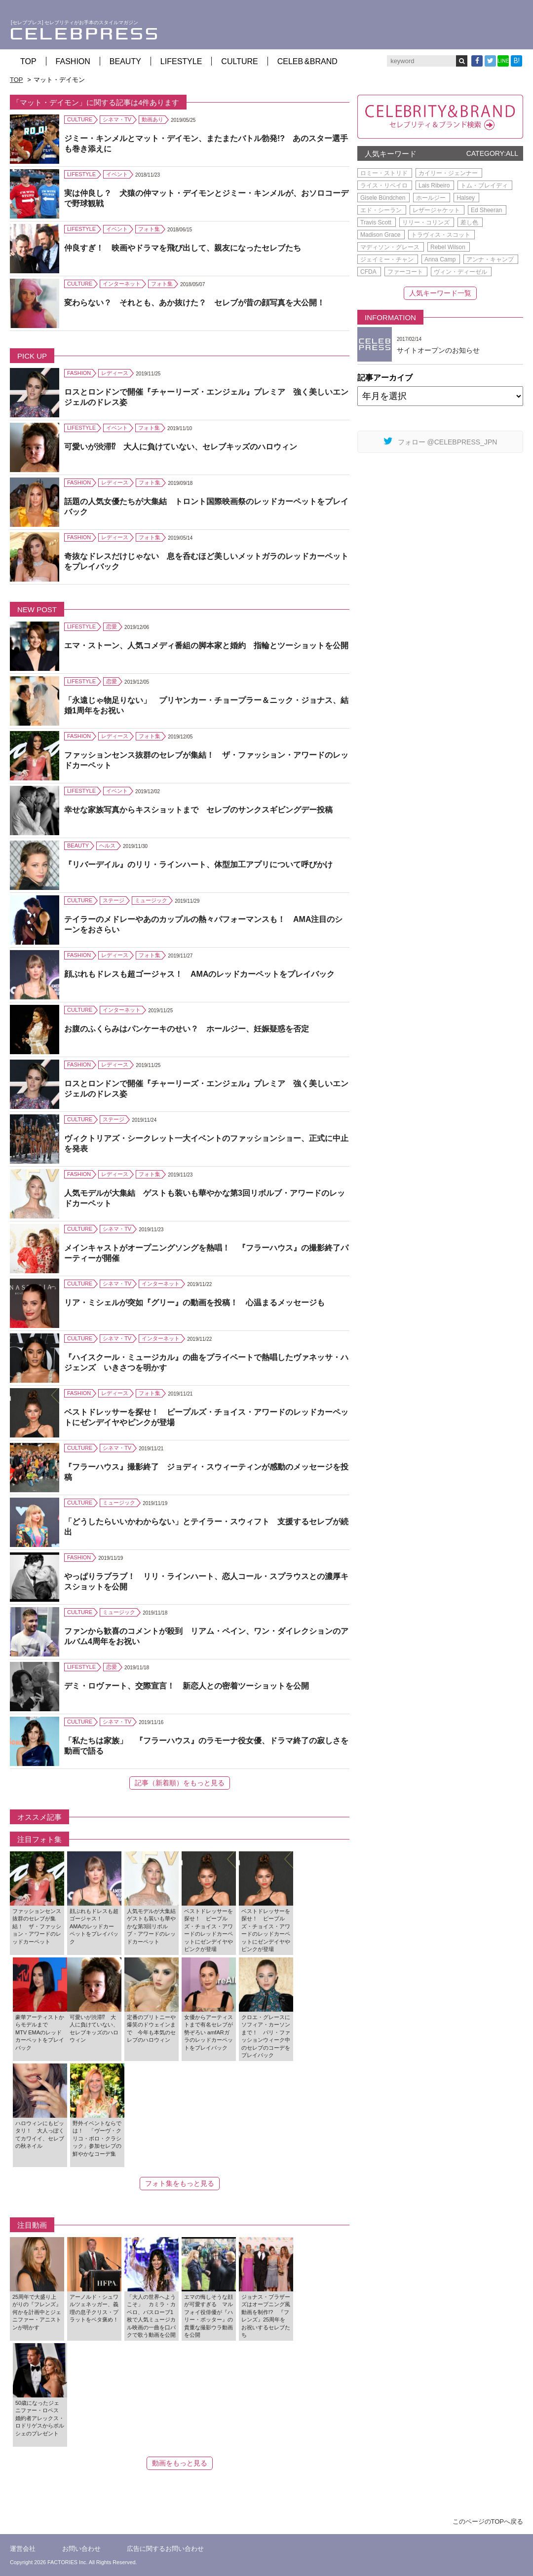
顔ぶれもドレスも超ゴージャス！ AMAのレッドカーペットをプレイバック (199, 974)
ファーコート (405, 271)
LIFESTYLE (181, 61)
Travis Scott (375, 222)
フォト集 (149, 229)
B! (517, 61)
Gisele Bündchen (382, 197)
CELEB (307, 61)
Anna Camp (440, 259)
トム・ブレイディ (484, 185)
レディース (114, 373)
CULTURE (239, 61)
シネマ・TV (117, 119)
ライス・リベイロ (384, 185)
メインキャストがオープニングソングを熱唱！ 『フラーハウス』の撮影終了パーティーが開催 (206, 1253)
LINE (503, 61)
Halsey (466, 197)
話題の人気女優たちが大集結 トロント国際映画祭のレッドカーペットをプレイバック (206, 506)
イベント (117, 174)
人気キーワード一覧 (440, 293)
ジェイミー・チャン (387, 259)
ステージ (113, 900)
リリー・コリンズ (426, 222)
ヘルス (107, 845)
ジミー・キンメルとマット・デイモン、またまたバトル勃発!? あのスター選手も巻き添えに (206, 143)
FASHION (73, 61)
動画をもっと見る (179, 2463)
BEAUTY (125, 61)
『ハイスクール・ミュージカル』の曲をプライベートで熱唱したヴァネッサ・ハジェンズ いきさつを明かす (206, 1362)
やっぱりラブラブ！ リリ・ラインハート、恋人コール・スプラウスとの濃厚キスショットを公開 (206, 1581)
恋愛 (111, 626)
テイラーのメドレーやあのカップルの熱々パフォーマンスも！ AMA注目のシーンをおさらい (203, 924)
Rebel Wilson (447, 247)
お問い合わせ (81, 2548)
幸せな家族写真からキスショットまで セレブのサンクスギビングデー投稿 (198, 810)
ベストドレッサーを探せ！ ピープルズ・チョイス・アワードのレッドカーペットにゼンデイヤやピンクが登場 (206, 1417)
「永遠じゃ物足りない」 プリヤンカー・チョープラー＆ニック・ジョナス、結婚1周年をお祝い (206, 705)
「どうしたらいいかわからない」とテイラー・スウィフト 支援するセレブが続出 (206, 1526)
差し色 (469, 222)
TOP (28, 61)
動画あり (152, 119)
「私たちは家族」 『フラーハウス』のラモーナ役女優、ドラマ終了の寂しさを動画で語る (206, 1745)
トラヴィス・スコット (440, 234)
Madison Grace (380, 234)
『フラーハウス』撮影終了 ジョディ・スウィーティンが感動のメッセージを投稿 (206, 1472)
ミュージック (151, 900)
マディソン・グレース (389, 247)
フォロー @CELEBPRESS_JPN (440, 441)
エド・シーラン (381, 210)
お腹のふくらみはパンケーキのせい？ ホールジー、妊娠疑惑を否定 (186, 1029)
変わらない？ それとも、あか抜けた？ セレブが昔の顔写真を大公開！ (194, 302)
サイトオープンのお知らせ (438, 350)
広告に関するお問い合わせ (165, 2548)
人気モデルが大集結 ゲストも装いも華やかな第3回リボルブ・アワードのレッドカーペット (204, 1198)
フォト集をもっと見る (179, 2183)
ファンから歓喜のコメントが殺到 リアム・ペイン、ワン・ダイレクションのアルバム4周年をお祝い (206, 1636)
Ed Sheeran (486, 210)
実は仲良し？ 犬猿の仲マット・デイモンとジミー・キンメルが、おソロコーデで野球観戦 (206, 198)
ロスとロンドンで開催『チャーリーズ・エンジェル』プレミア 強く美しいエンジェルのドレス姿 (206, 397)
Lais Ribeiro (434, 185)
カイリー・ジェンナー (448, 173)
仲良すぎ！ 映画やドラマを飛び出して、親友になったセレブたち (182, 248)
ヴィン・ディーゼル (460, 271)
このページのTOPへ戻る (488, 2521)
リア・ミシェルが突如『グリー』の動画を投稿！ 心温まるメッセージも (194, 1302)
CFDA (368, 271)
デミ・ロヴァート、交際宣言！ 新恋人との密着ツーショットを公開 (186, 1686)
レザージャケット (436, 210)
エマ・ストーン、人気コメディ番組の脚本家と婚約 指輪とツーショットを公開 (206, 645)
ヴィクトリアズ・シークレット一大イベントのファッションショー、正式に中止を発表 (206, 1143)
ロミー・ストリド (384, 173)
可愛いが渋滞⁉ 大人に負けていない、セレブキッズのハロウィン (180, 446)
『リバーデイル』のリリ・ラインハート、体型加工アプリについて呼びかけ (198, 864)
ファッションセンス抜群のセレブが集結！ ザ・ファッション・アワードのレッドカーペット (206, 760)
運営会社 (23, 2548)
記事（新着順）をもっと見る (180, 1783)
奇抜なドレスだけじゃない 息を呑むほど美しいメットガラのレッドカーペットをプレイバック (206, 561)
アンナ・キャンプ (490, 259)
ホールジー (431, 197)
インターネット (122, 284)
